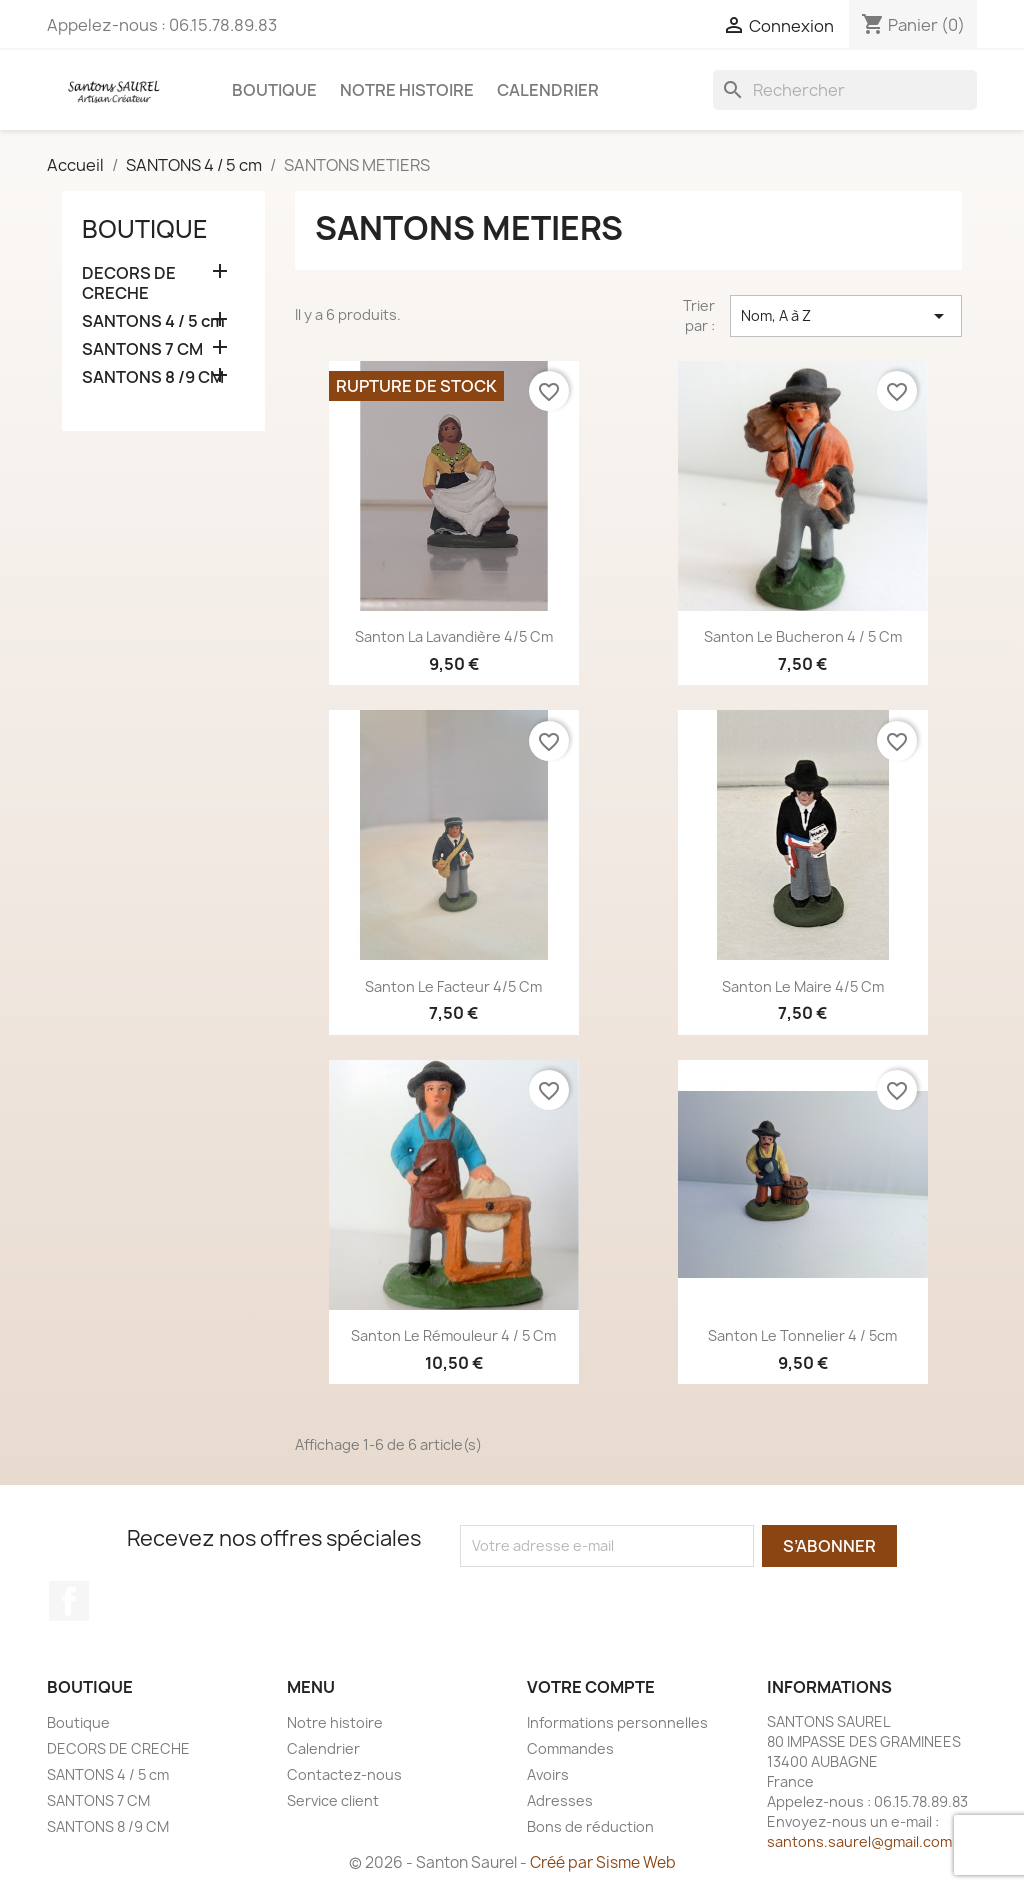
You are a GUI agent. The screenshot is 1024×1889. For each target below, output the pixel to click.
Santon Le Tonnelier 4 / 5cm (802, 1335)
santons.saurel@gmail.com (859, 1841)
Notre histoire (407, 90)
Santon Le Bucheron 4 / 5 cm (803, 636)
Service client (333, 1800)
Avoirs (548, 1774)
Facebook (69, 1601)
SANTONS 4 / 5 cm (153, 321)
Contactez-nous (344, 1774)
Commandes (570, 1748)
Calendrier (548, 90)
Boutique (274, 90)
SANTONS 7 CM (142, 349)
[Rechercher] (845, 90)
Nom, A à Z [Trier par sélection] (846, 316)
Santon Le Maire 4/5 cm (803, 986)
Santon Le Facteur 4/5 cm (453, 986)
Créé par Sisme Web (603, 1862)
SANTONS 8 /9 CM (153, 377)
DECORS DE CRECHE (129, 283)
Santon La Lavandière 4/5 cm (454, 636)
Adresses (560, 1800)
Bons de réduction (590, 1826)
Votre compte (591, 1687)
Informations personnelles (617, 1722)
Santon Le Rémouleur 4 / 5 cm (453, 1335)
